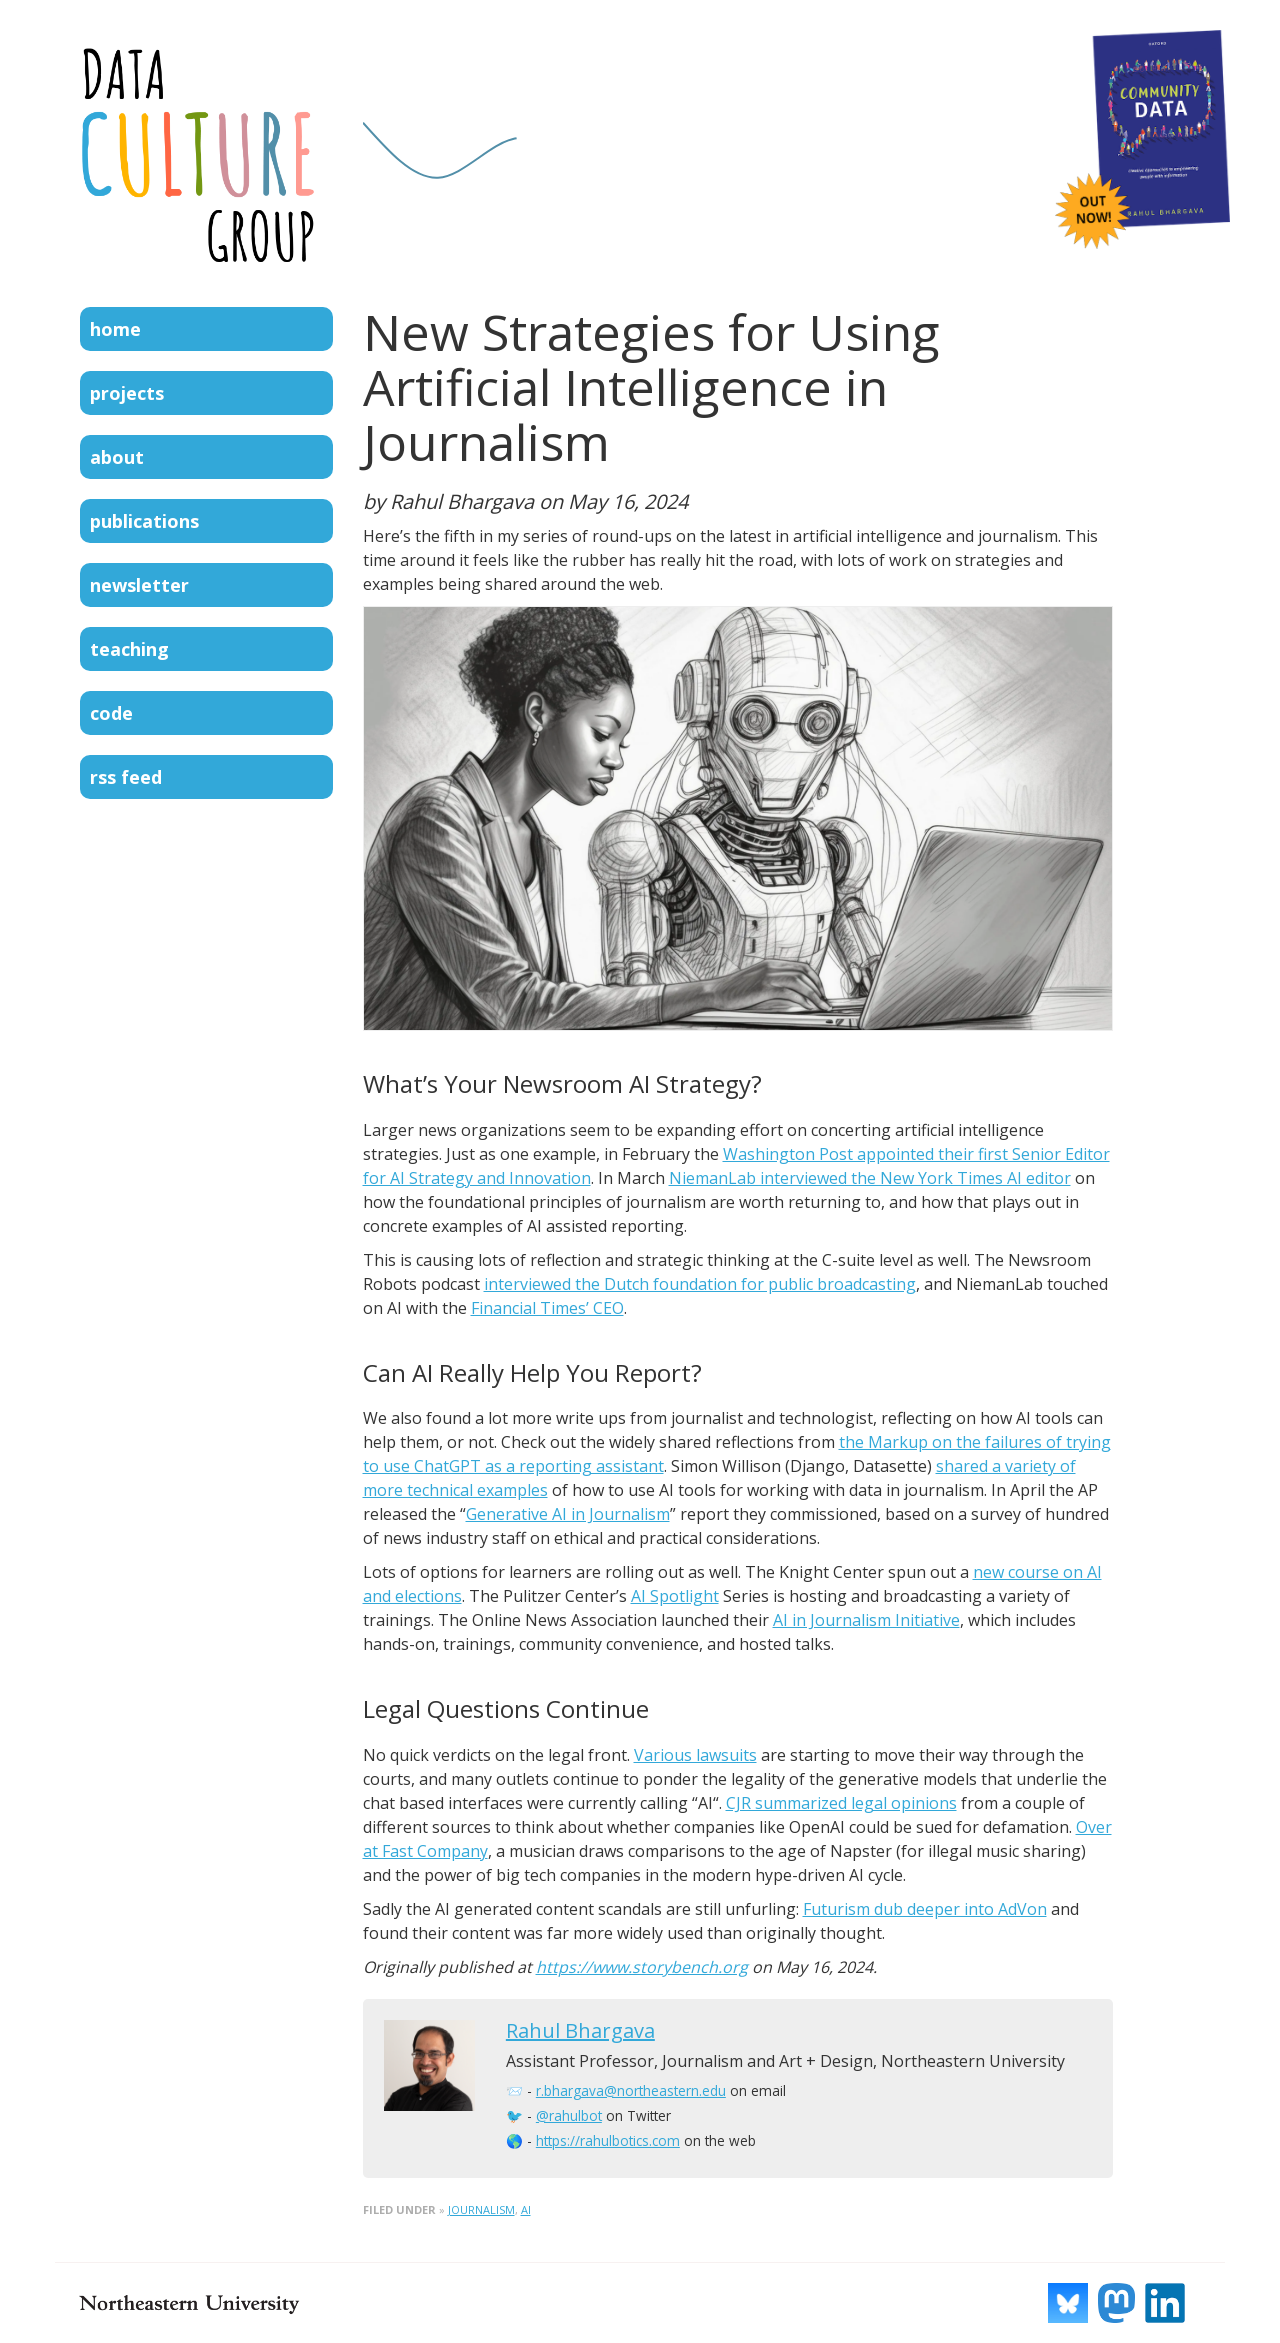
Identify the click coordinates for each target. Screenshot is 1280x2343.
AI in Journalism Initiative (866, 1620)
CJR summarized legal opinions (841, 1803)
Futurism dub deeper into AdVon (925, 1909)
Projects (127, 393)
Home (115, 329)
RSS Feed (126, 777)
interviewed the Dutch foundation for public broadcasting (700, 1284)
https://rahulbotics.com (608, 2140)
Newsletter (139, 585)
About (117, 457)
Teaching (129, 649)
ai (526, 2209)
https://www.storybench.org (642, 1967)
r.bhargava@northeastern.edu (631, 2090)
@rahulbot (569, 2115)
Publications (144, 521)
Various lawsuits (695, 1755)
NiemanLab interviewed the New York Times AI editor (870, 1178)
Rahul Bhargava (580, 2030)
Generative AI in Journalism (568, 1514)
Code (111, 713)
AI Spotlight (675, 1596)
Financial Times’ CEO (547, 1308)
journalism (481, 2209)
